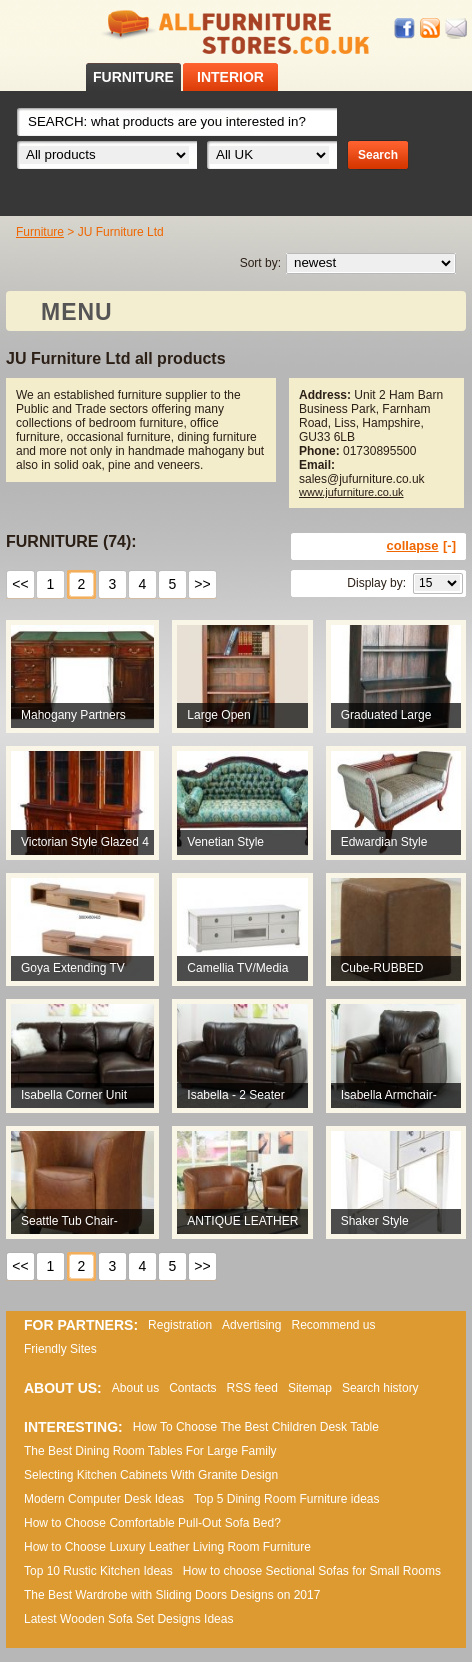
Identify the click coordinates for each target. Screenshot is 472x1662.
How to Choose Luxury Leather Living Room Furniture (167, 1547)
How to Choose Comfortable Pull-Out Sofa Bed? (152, 1523)
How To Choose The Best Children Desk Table (256, 1427)
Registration (180, 1325)
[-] (449, 545)
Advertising (251, 1325)
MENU (77, 312)
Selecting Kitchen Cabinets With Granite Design (151, 1475)
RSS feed (431, 28)
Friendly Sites (60, 1349)
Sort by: (260, 263)
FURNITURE (133, 77)
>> (202, 584)
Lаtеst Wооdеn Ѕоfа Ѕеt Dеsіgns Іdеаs (128, 1619)
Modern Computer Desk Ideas (104, 1499)
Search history (380, 1388)
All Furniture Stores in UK (236, 32)
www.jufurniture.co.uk (351, 492)
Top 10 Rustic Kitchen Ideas (98, 1571)
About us (135, 1388)
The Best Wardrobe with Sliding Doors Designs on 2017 (172, 1595)
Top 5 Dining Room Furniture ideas (286, 1499)
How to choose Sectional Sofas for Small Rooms (312, 1571)
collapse (413, 545)
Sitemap (310, 1388)
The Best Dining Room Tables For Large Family (150, 1451)
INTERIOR (230, 77)
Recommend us (333, 1325)
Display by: (376, 583)
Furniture (40, 232)
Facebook (405, 28)
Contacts (192, 1388)
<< (20, 584)
